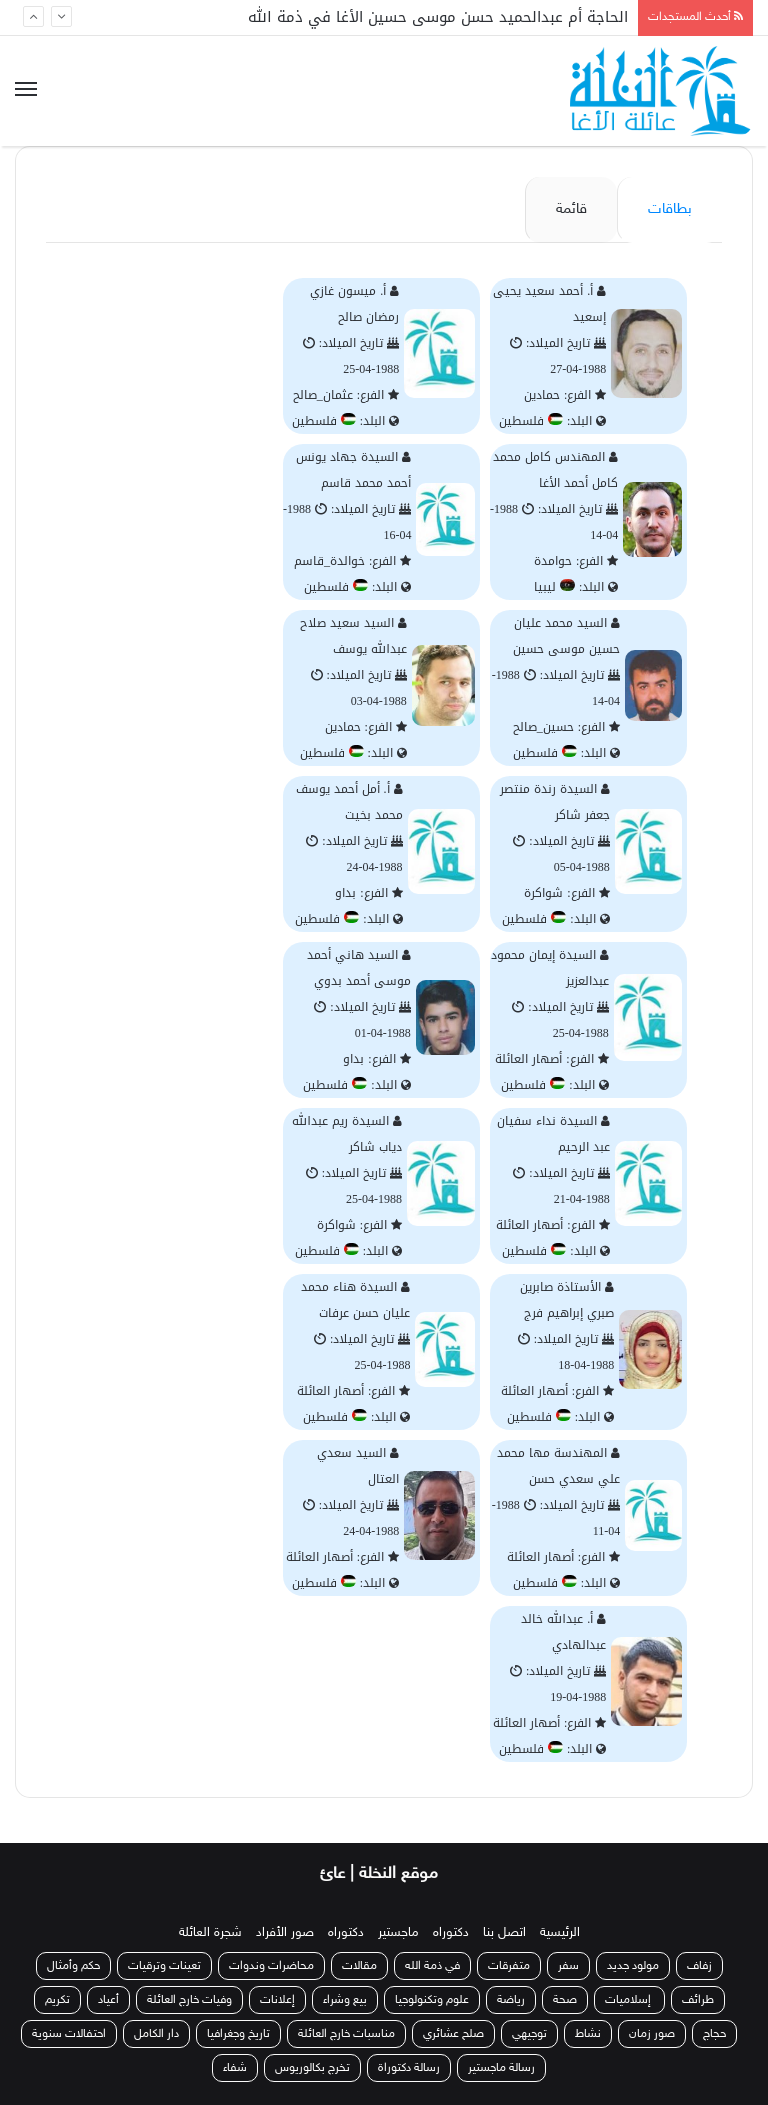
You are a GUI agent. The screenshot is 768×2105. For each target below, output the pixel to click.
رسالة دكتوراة (409, 2068)
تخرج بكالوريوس (312, 2068)
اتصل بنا (504, 1933)
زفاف (699, 1966)
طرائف (698, 2000)
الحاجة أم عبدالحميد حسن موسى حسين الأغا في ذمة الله (438, 17)
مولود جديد (633, 1966)
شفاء (235, 2068)
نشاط (588, 2034)
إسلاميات (629, 2000)
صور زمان (652, 2034)
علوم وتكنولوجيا (432, 2000)
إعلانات (277, 2000)
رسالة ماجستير (501, 2068)
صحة (565, 2000)
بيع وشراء (345, 2000)
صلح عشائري (453, 2034)
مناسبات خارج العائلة (346, 2034)
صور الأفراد (285, 1933)
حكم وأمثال (73, 1966)
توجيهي (529, 2034)
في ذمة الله (432, 1966)
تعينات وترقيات (164, 1966)
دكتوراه (451, 1933)
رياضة (511, 2000)
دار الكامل (156, 2034)
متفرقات (509, 1966)
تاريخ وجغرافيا (238, 2034)
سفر (568, 1966)
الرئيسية (560, 1933)
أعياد (108, 2000)
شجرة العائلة (210, 1933)
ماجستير (398, 1933)
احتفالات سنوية (69, 2034)
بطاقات (670, 209)
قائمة (571, 209)
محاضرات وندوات (271, 1966)
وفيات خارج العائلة (189, 2000)
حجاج (714, 2034)
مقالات (359, 1966)
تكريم (57, 2000)
